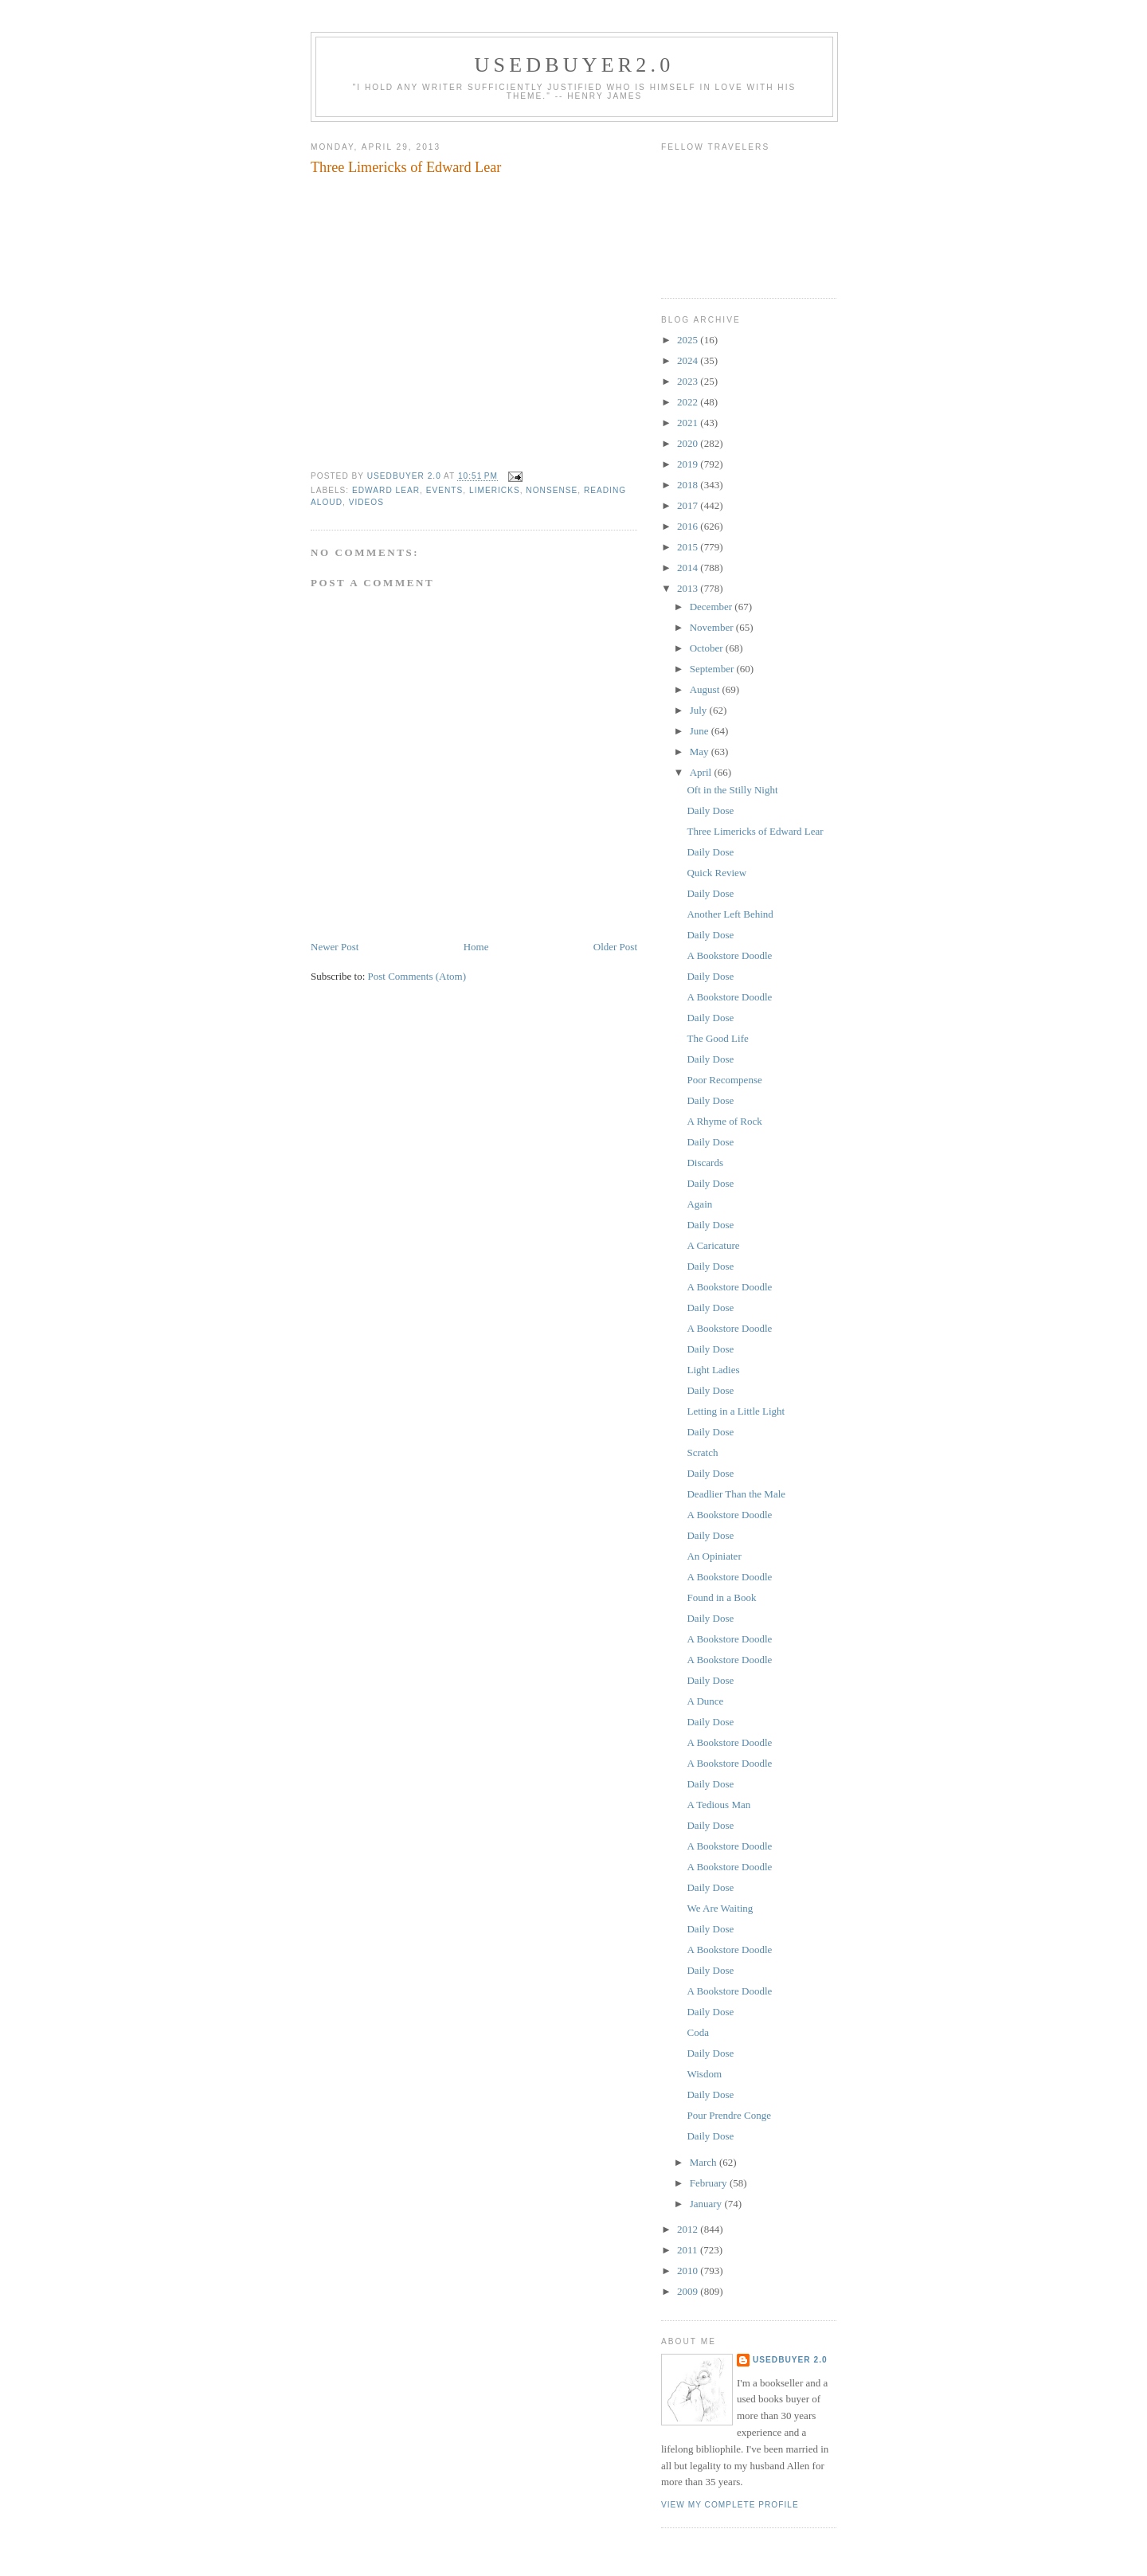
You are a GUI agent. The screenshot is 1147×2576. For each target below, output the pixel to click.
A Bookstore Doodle (729, 955)
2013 (688, 588)
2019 (688, 464)
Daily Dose (710, 810)
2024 (688, 360)
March (704, 2162)
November (713, 627)
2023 (688, 381)
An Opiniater (714, 1556)
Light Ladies (713, 1370)
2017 (688, 505)
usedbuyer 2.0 (790, 2359)
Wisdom (704, 2074)
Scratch (702, 1452)
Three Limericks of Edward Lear (755, 831)
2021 (688, 423)
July (700, 710)
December (712, 607)
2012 (688, 2229)
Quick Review (716, 873)
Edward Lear (386, 490)
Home (476, 947)
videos (366, 502)
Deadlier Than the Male (736, 1494)
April (702, 772)
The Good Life (717, 1038)
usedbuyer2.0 (575, 64)
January (707, 2204)
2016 (688, 526)
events (445, 490)
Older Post (615, 947)
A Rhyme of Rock (724, 1121)
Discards (705, 1163)
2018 (688, 485)
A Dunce (705, 1701)
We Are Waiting (720, 1908)
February (710, 2183)
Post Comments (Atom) (417, 976)
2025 (688, 340)
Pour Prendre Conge (728, 2115)
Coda (697, 2032)
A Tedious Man (718, 1805)
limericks (494, 490)
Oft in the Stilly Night (732, 790)
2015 (688, 547)
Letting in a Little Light (736, 1411)
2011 (688, 2250)
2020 (688, 443)
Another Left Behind (730, 914)
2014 (688, 568)
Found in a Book (721, 1597)
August (706, 689)
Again (699, 1204)
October (708, 648)
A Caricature (713, 1245)
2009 (688, 2291)
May (700, 752)
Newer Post (334, 947)
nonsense (551, 490)
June (700, 731)
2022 (688, 402)
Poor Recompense (724, 1080)
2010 (688, 2271)
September (713, 669)
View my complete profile (730, 2504)
